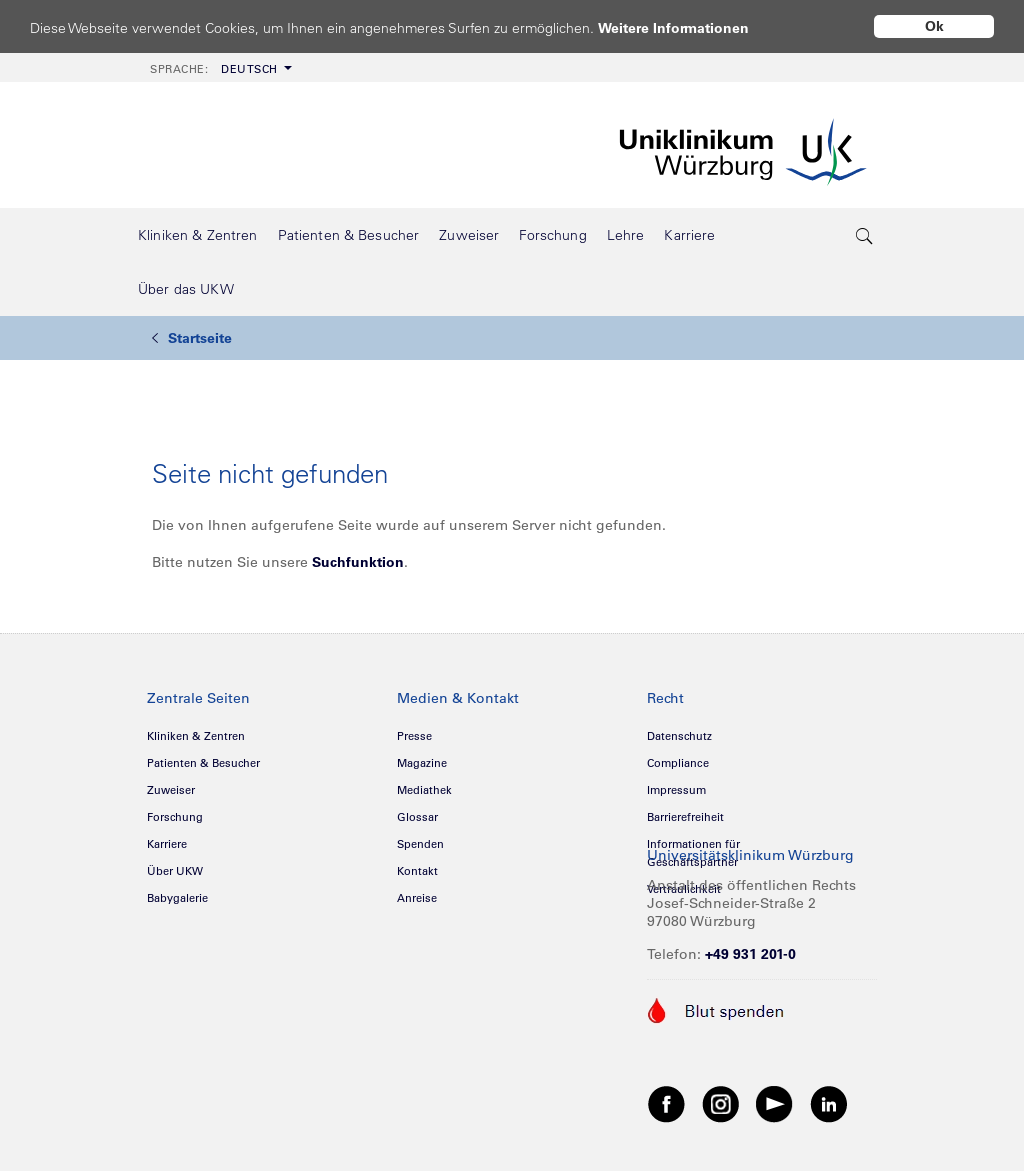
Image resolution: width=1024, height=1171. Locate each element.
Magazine (422, 763)
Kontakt (417, 871)
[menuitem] (219, 67)
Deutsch (214, 69)
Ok (934, 26)
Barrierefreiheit (685, 817)
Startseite (192, 338)
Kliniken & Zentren (196, 736)
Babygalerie (177, 898)
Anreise (417, 898)
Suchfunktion (358, 562)
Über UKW (175, 871)
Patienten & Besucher (203, 763)
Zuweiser (171, 790)
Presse (414, 736)
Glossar (417, 817)
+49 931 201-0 (750, 954)
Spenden (420, 844)
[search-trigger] (865, 235)
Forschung (175, 817)
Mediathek (424, 790)
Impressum (676, 790)
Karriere (167, 844)
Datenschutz (679, 736)
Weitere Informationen (692, 27)
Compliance (678, 763)
